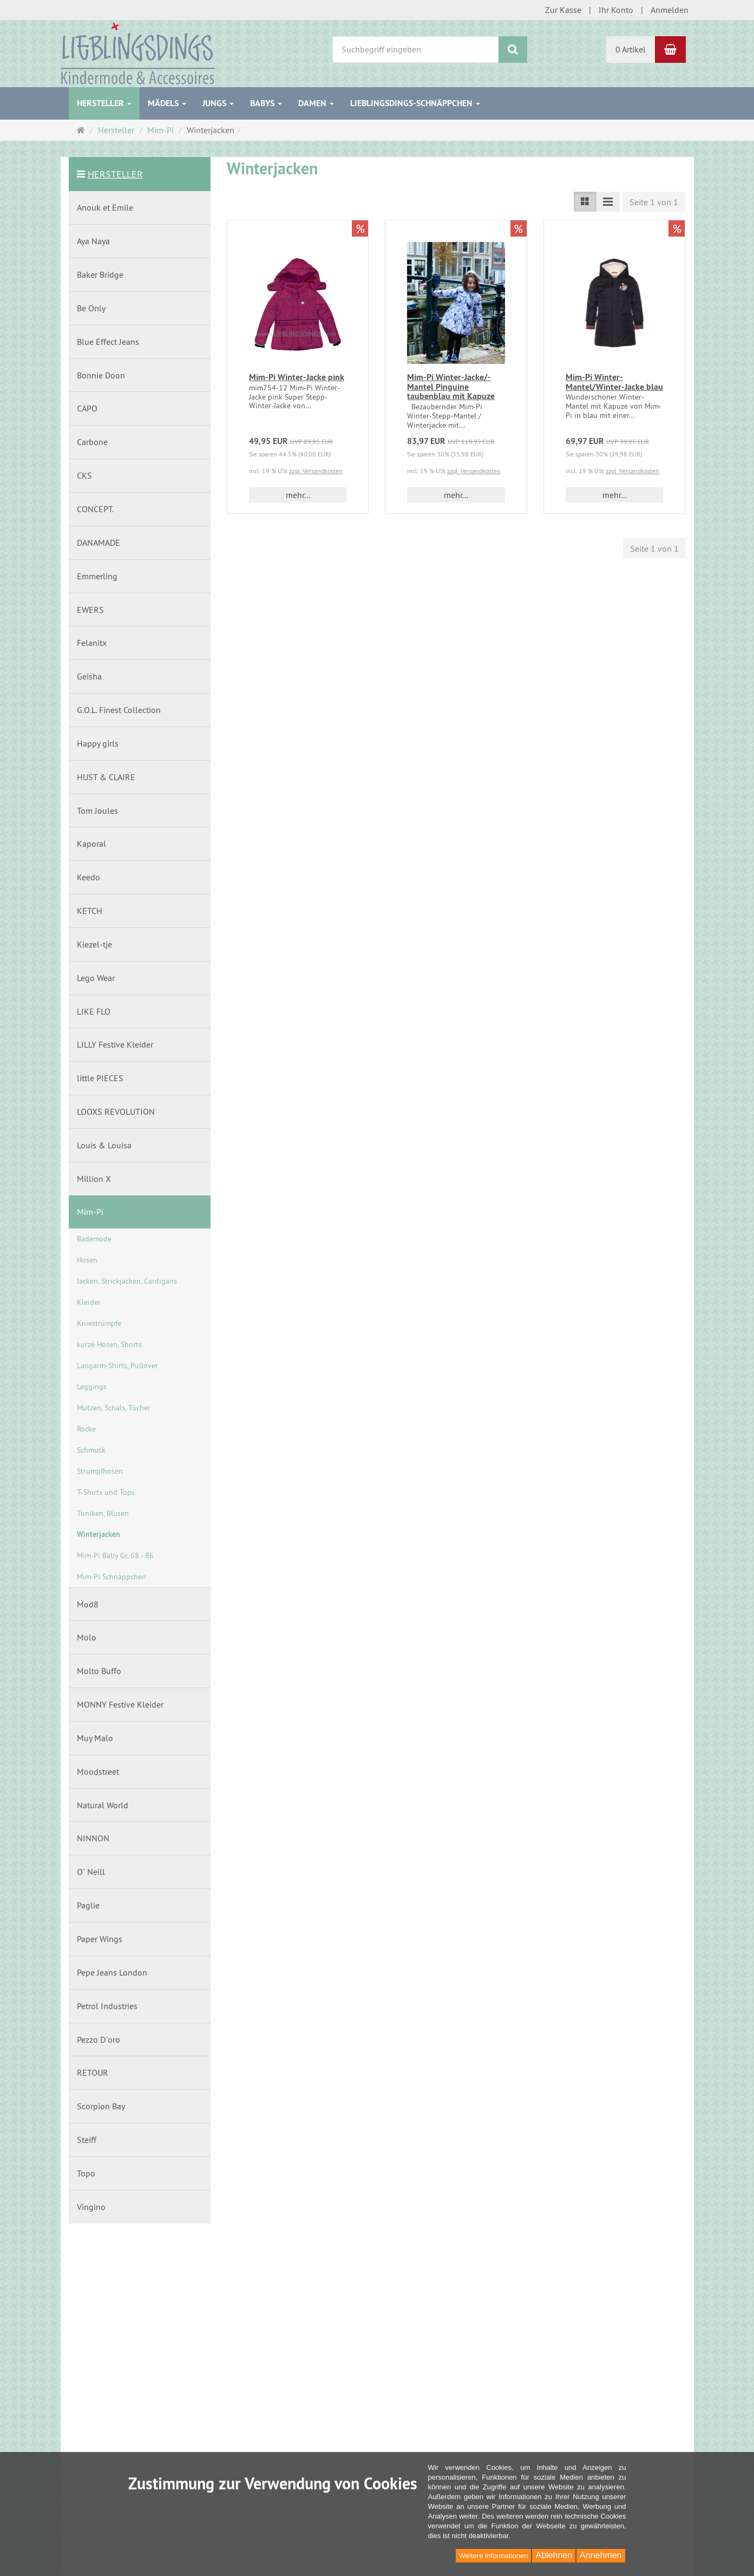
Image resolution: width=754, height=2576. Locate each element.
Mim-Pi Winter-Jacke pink (296, 377)
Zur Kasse (563, 9)
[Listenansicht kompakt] (608, 202)
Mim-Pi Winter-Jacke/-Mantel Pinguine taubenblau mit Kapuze (451, 386)
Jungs (218, 103)
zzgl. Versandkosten (316, 471)
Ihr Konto (616, 9)
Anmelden (670, 9)
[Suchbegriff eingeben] (415, 49)
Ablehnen (553, 2555)
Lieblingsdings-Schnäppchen (415, 103)
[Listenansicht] (585, 202)
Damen (316, 103)
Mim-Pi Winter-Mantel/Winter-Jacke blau (614, 382)
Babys (266, 103)
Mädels (167, 103)
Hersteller (104, 103)
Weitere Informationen (493, 2556)
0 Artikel (630, 49)
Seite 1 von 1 (654, 202)
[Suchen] (513, 49)
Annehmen (600, 2555)
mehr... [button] (298, 494)
